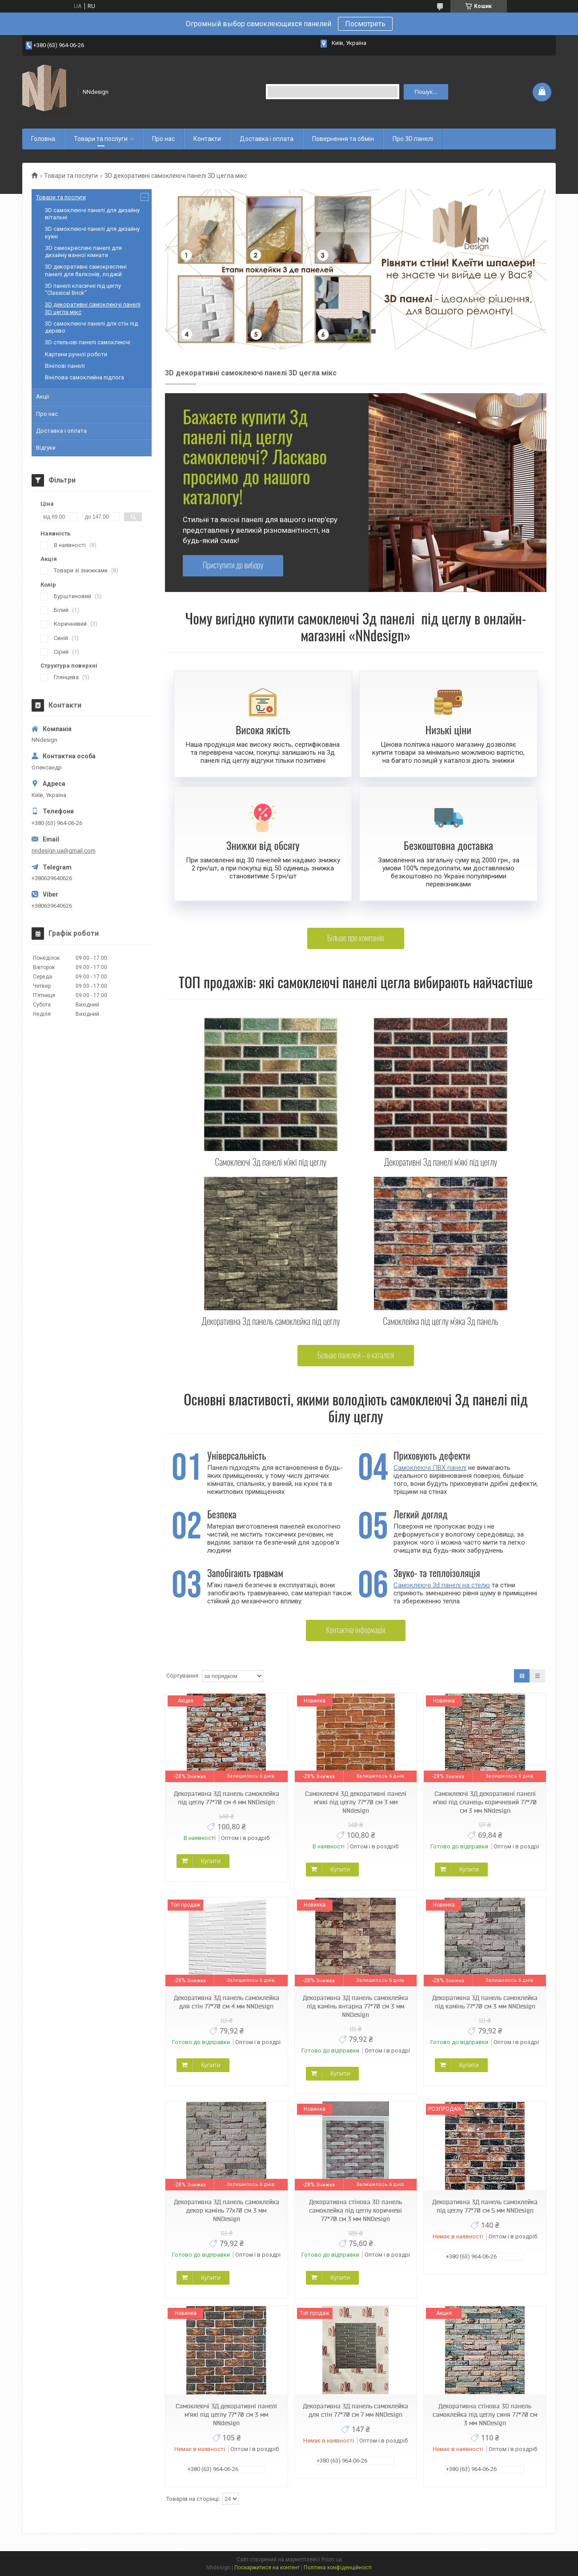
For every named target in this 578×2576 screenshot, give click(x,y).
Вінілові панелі (65, 365)
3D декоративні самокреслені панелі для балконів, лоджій (86, 270)
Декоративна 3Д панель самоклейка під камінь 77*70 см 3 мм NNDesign (485, 2002)
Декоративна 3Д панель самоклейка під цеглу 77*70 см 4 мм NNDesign (226, 1798)
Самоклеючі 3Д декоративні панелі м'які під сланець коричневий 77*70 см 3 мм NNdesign (485, 1802)
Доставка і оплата (266, 138)
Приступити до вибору (233, 565)
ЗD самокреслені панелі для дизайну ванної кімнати (83, 251)
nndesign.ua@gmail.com (64, 850)
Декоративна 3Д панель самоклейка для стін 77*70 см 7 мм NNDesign (355, 2410)
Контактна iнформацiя (355, 1629)
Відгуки (46, 447)
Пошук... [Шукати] (425, 92)
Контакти (207, 138)
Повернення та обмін (343, 138)
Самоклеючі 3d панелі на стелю (441, 1585)
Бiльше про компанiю (355, 937)
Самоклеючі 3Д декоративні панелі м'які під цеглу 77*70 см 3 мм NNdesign (355, 1802)
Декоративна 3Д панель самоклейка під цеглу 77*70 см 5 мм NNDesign (485, 2206)
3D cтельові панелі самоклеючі (87, 342)
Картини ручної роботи (76, 354)
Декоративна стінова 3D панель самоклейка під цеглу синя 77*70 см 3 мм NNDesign (485, 2415)
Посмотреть (365, 24)
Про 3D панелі (413, 138)
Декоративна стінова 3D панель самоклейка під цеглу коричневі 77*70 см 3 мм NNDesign (355, 2210)
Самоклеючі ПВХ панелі (429, 1468)
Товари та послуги (101, 138)
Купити (211, 1860)
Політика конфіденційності (338, 2567)
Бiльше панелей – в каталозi (355, 1354)
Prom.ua (331, 2559)
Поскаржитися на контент (267, 2567)
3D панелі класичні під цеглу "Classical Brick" (83, 289)
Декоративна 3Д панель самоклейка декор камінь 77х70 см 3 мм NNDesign (226, 2210)
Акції (42, 396)
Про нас (163, 138)
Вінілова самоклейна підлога (84, 377)
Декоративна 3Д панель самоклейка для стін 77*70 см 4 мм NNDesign (226, 2002)
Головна (43, 138)
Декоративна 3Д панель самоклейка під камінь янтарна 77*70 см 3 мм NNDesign (355, 2006)
